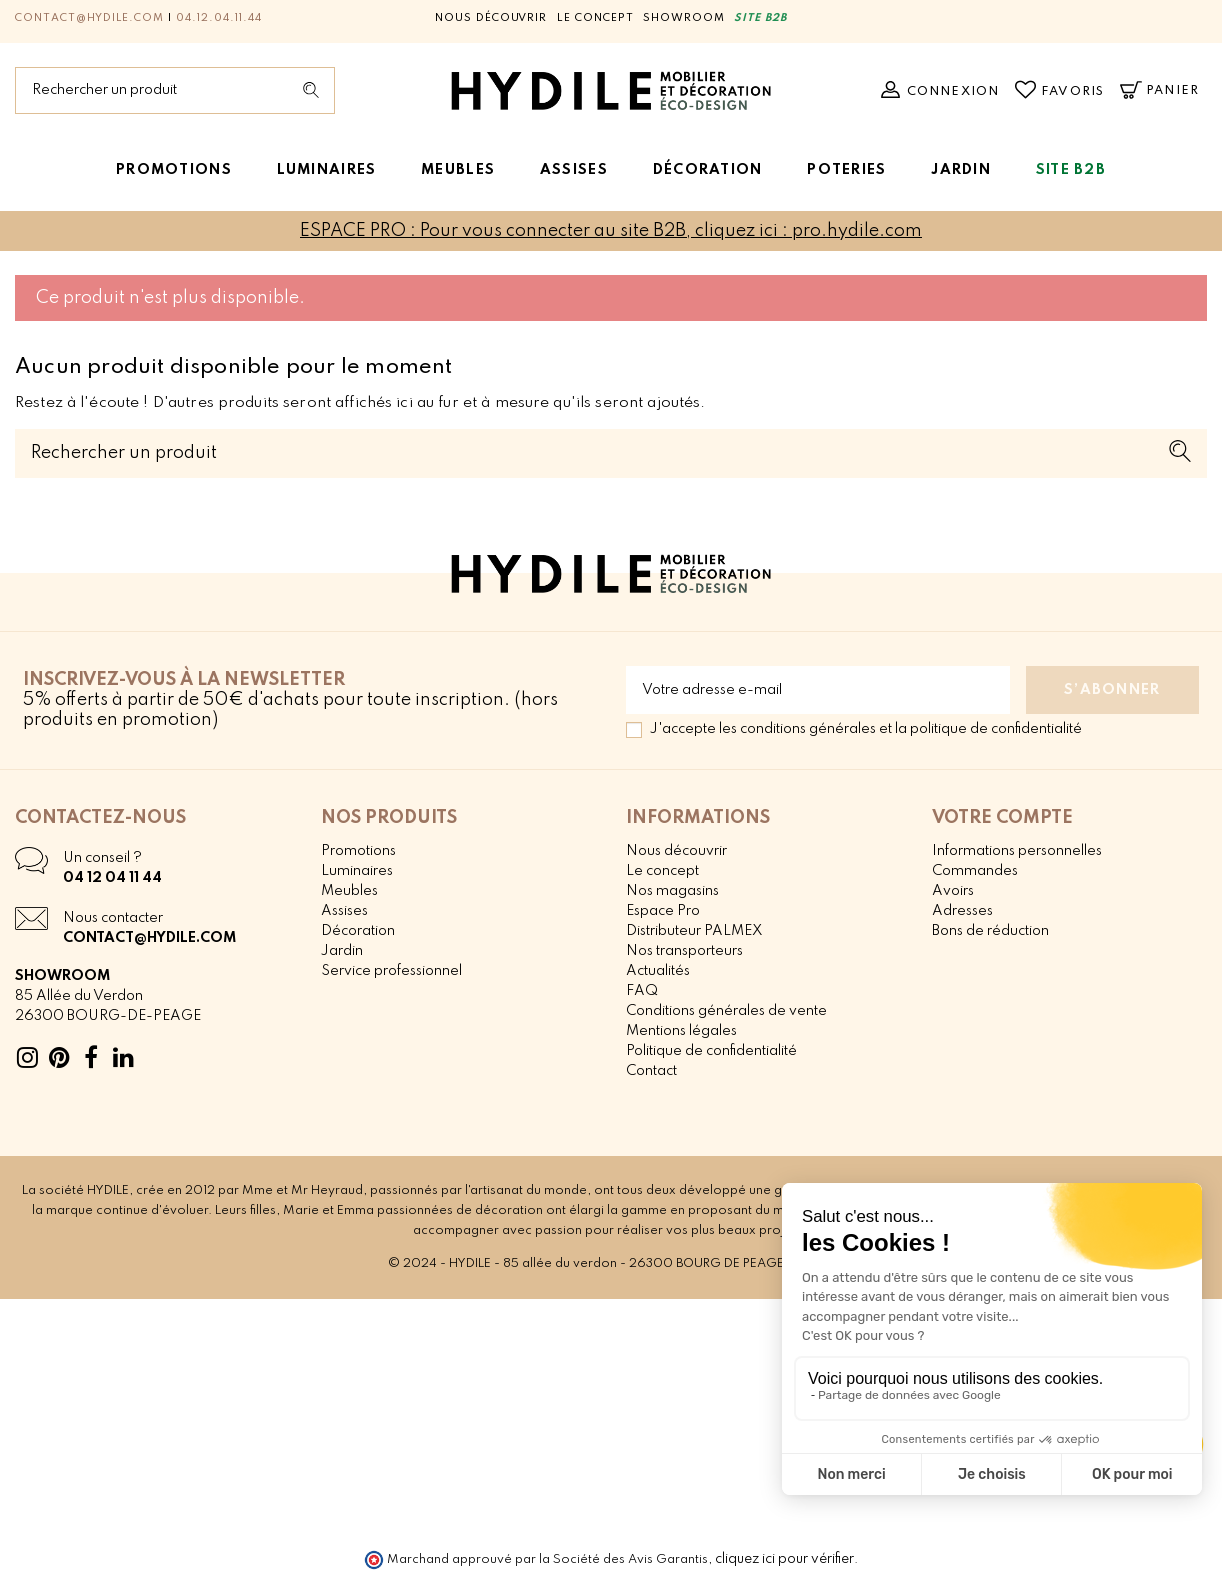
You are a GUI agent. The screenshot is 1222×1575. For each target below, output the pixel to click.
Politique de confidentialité (711, 1051)
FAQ (642, 991)
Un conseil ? (102, 858)
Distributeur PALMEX (694, 931)
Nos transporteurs (684, 951)
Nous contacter (113, 918)
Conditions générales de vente (726, 1011)
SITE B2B (760, 18)
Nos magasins (672, 891)
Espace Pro (663, 911)
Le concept (595, 18)
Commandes (975, 871)
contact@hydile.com (89, 18)
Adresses (962, 911)
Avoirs (953, 891)
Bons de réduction (990, 931)
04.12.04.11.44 (218, 18)
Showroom (684, 18)
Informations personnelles (1017, 851)
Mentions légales (681, 1031)
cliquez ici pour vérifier (784, 1559)
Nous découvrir (491, 18)
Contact (651, 1071)
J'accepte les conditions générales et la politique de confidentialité (866, 729)
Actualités (658, 971)
